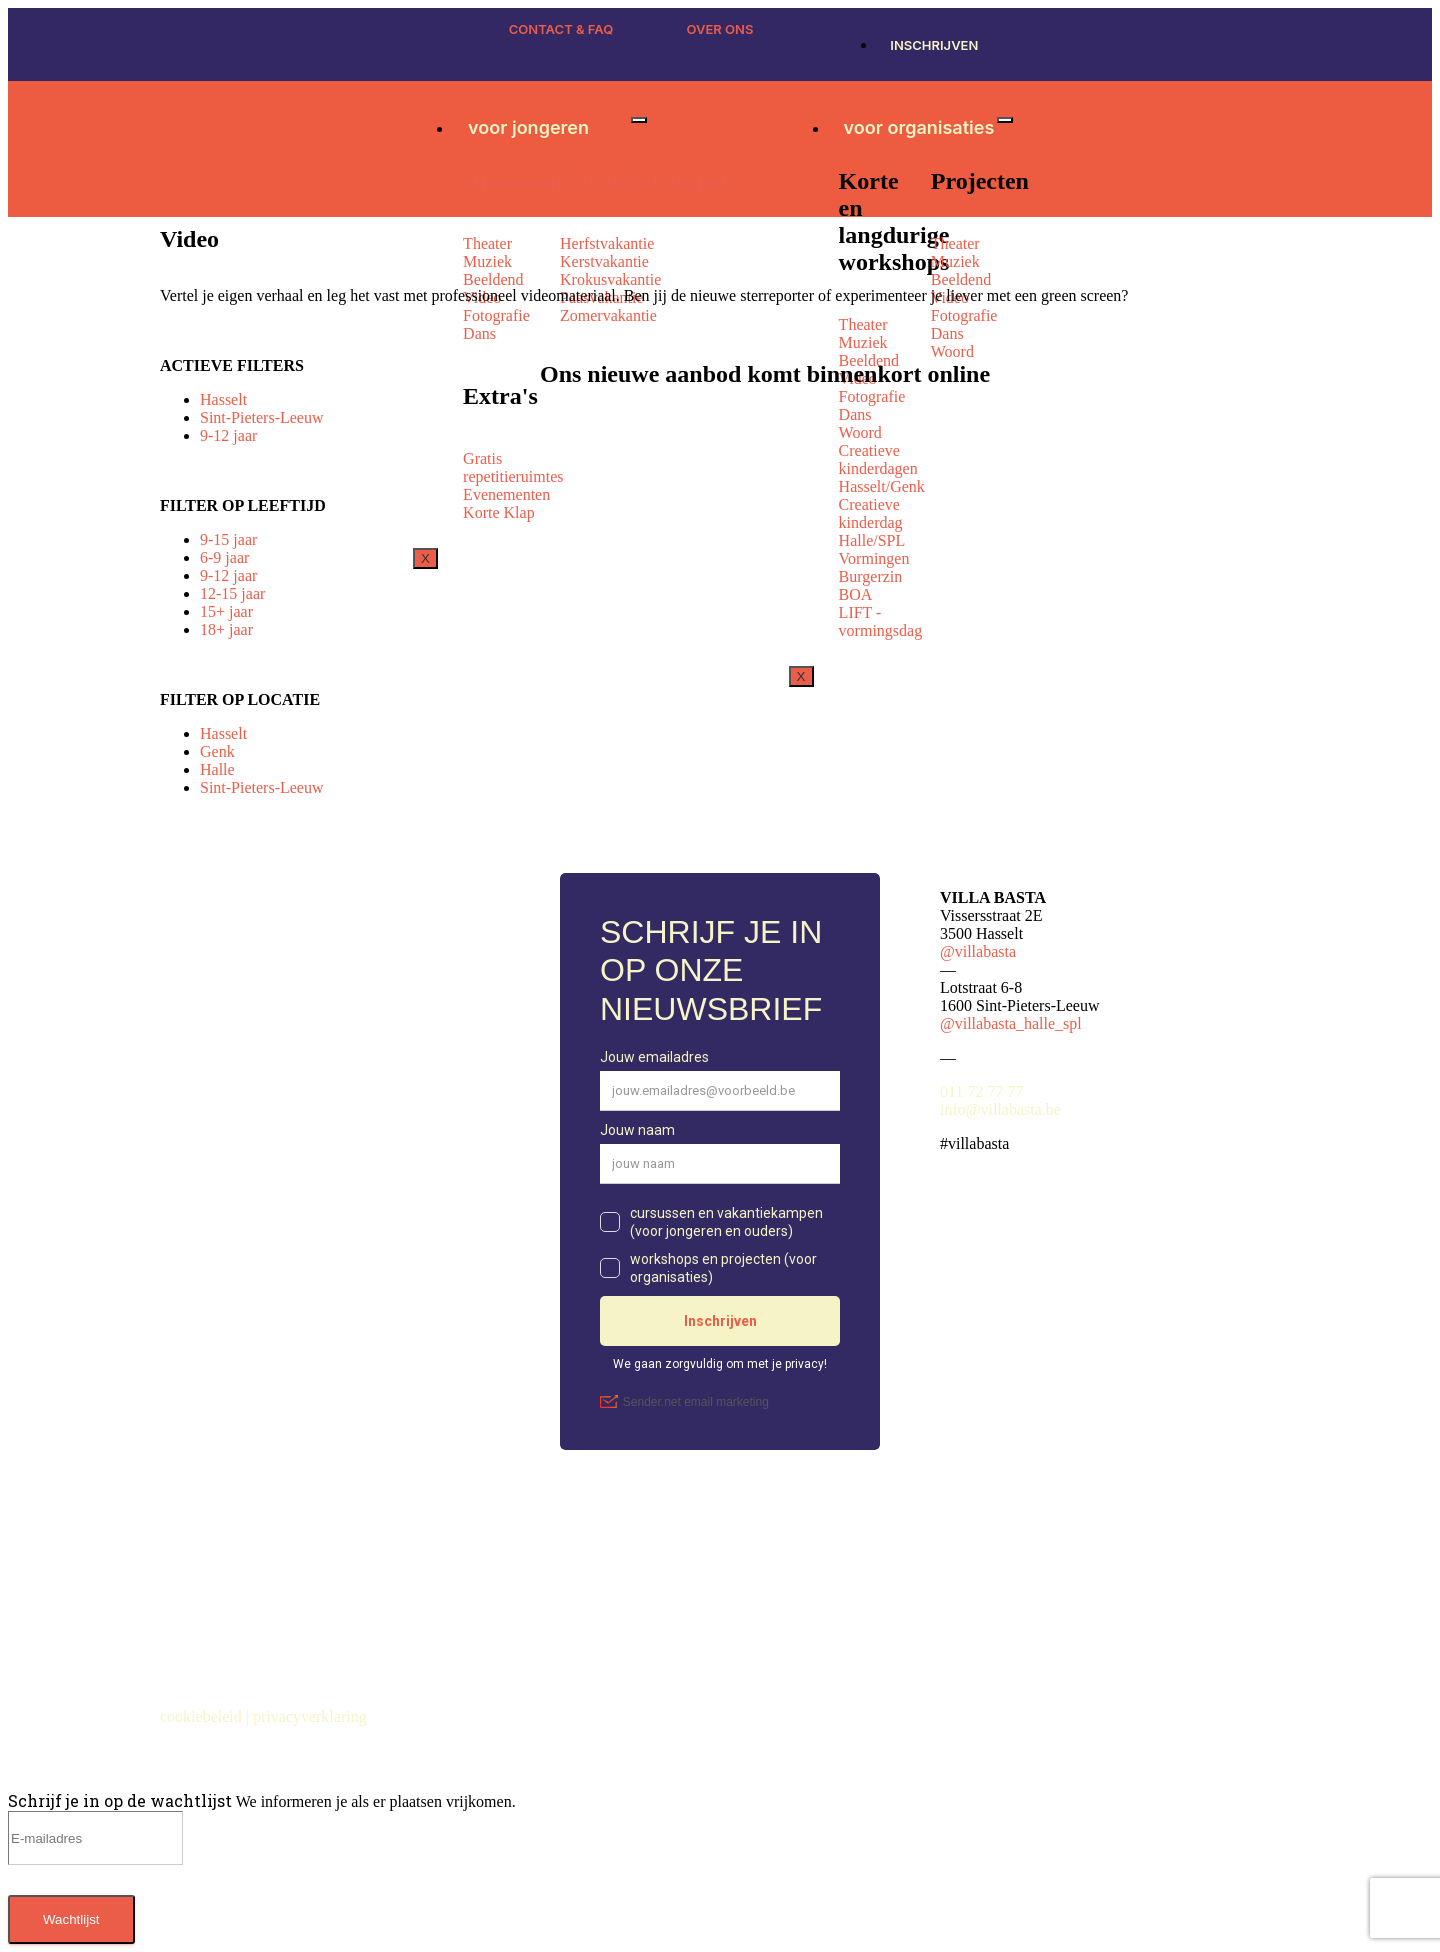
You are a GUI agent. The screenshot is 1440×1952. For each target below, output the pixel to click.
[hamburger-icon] (639, 120)
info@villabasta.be (1000, 1109)
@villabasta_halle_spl (1011, 1023)
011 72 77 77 (981, 1091)
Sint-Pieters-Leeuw (262, 417)
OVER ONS (720, 29)
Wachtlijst (71, 1919)
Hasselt (223, 399)
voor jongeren (528, 127)
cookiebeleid (203, 1716)
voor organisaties (919, 127)
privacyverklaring (312, 1716)
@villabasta (978, 951)
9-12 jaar (228, 435)
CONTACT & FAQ (561, 29)
